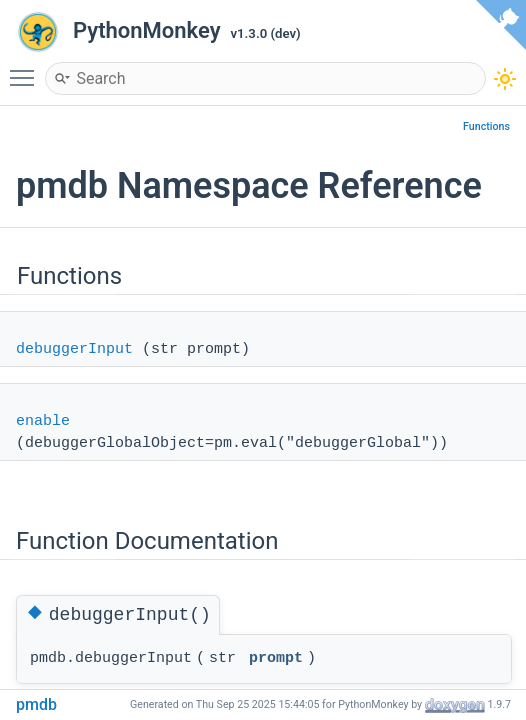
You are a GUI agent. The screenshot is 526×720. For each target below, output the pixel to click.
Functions (486, 126)
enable (43, 421)
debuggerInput (74, 349)
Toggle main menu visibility (27, 69)
